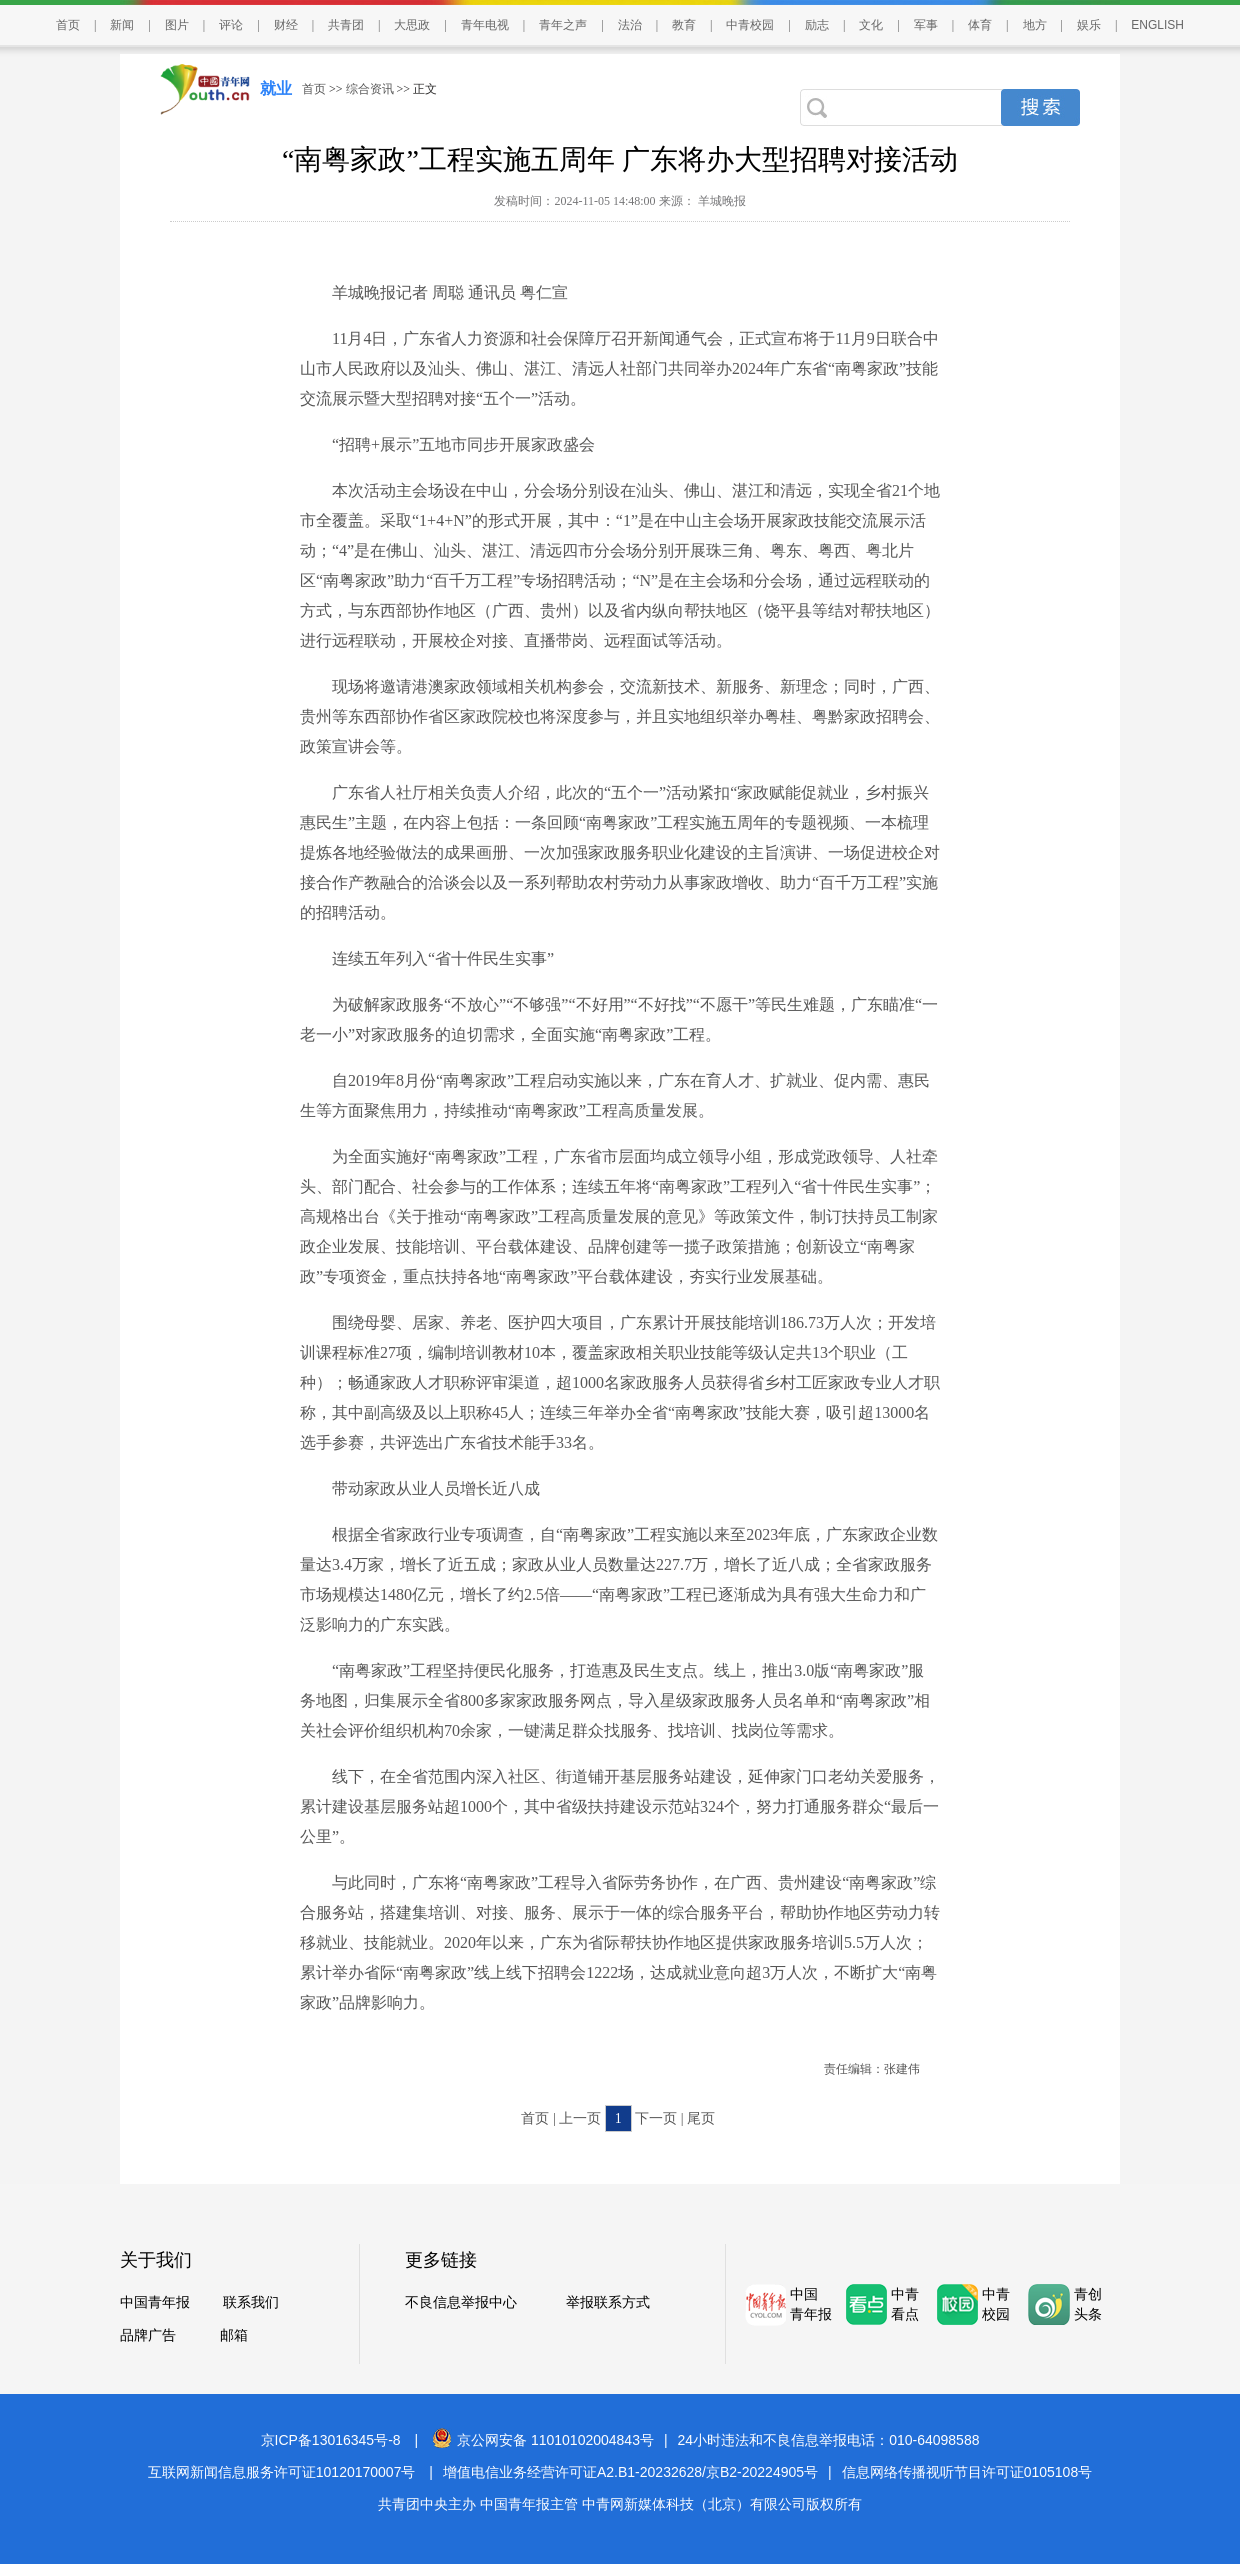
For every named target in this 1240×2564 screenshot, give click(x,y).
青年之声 (563, 25)
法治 (630, 25)
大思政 (412, 25)
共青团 (346, 25)
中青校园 (750, 25)
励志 (817, 25)
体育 (980, 25)
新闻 (122, 25)
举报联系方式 (608, 2302)
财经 (286, 25)
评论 (231, 25)
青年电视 (485, 25)
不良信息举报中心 (461, 2302)
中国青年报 (155, 2302)
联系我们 (251, 2302)
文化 (871, 25)
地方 (1035, 25)
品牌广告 (148, 2335)
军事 (926, 25)
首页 (68, 25)
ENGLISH (1157, 25)
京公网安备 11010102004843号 (543, 2440)
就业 (276, 88)
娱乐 (1089, 25)
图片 (177, 25)
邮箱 (234, 2335)
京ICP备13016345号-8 (331, 2440)
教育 (684, 25)
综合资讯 (370, 89)
